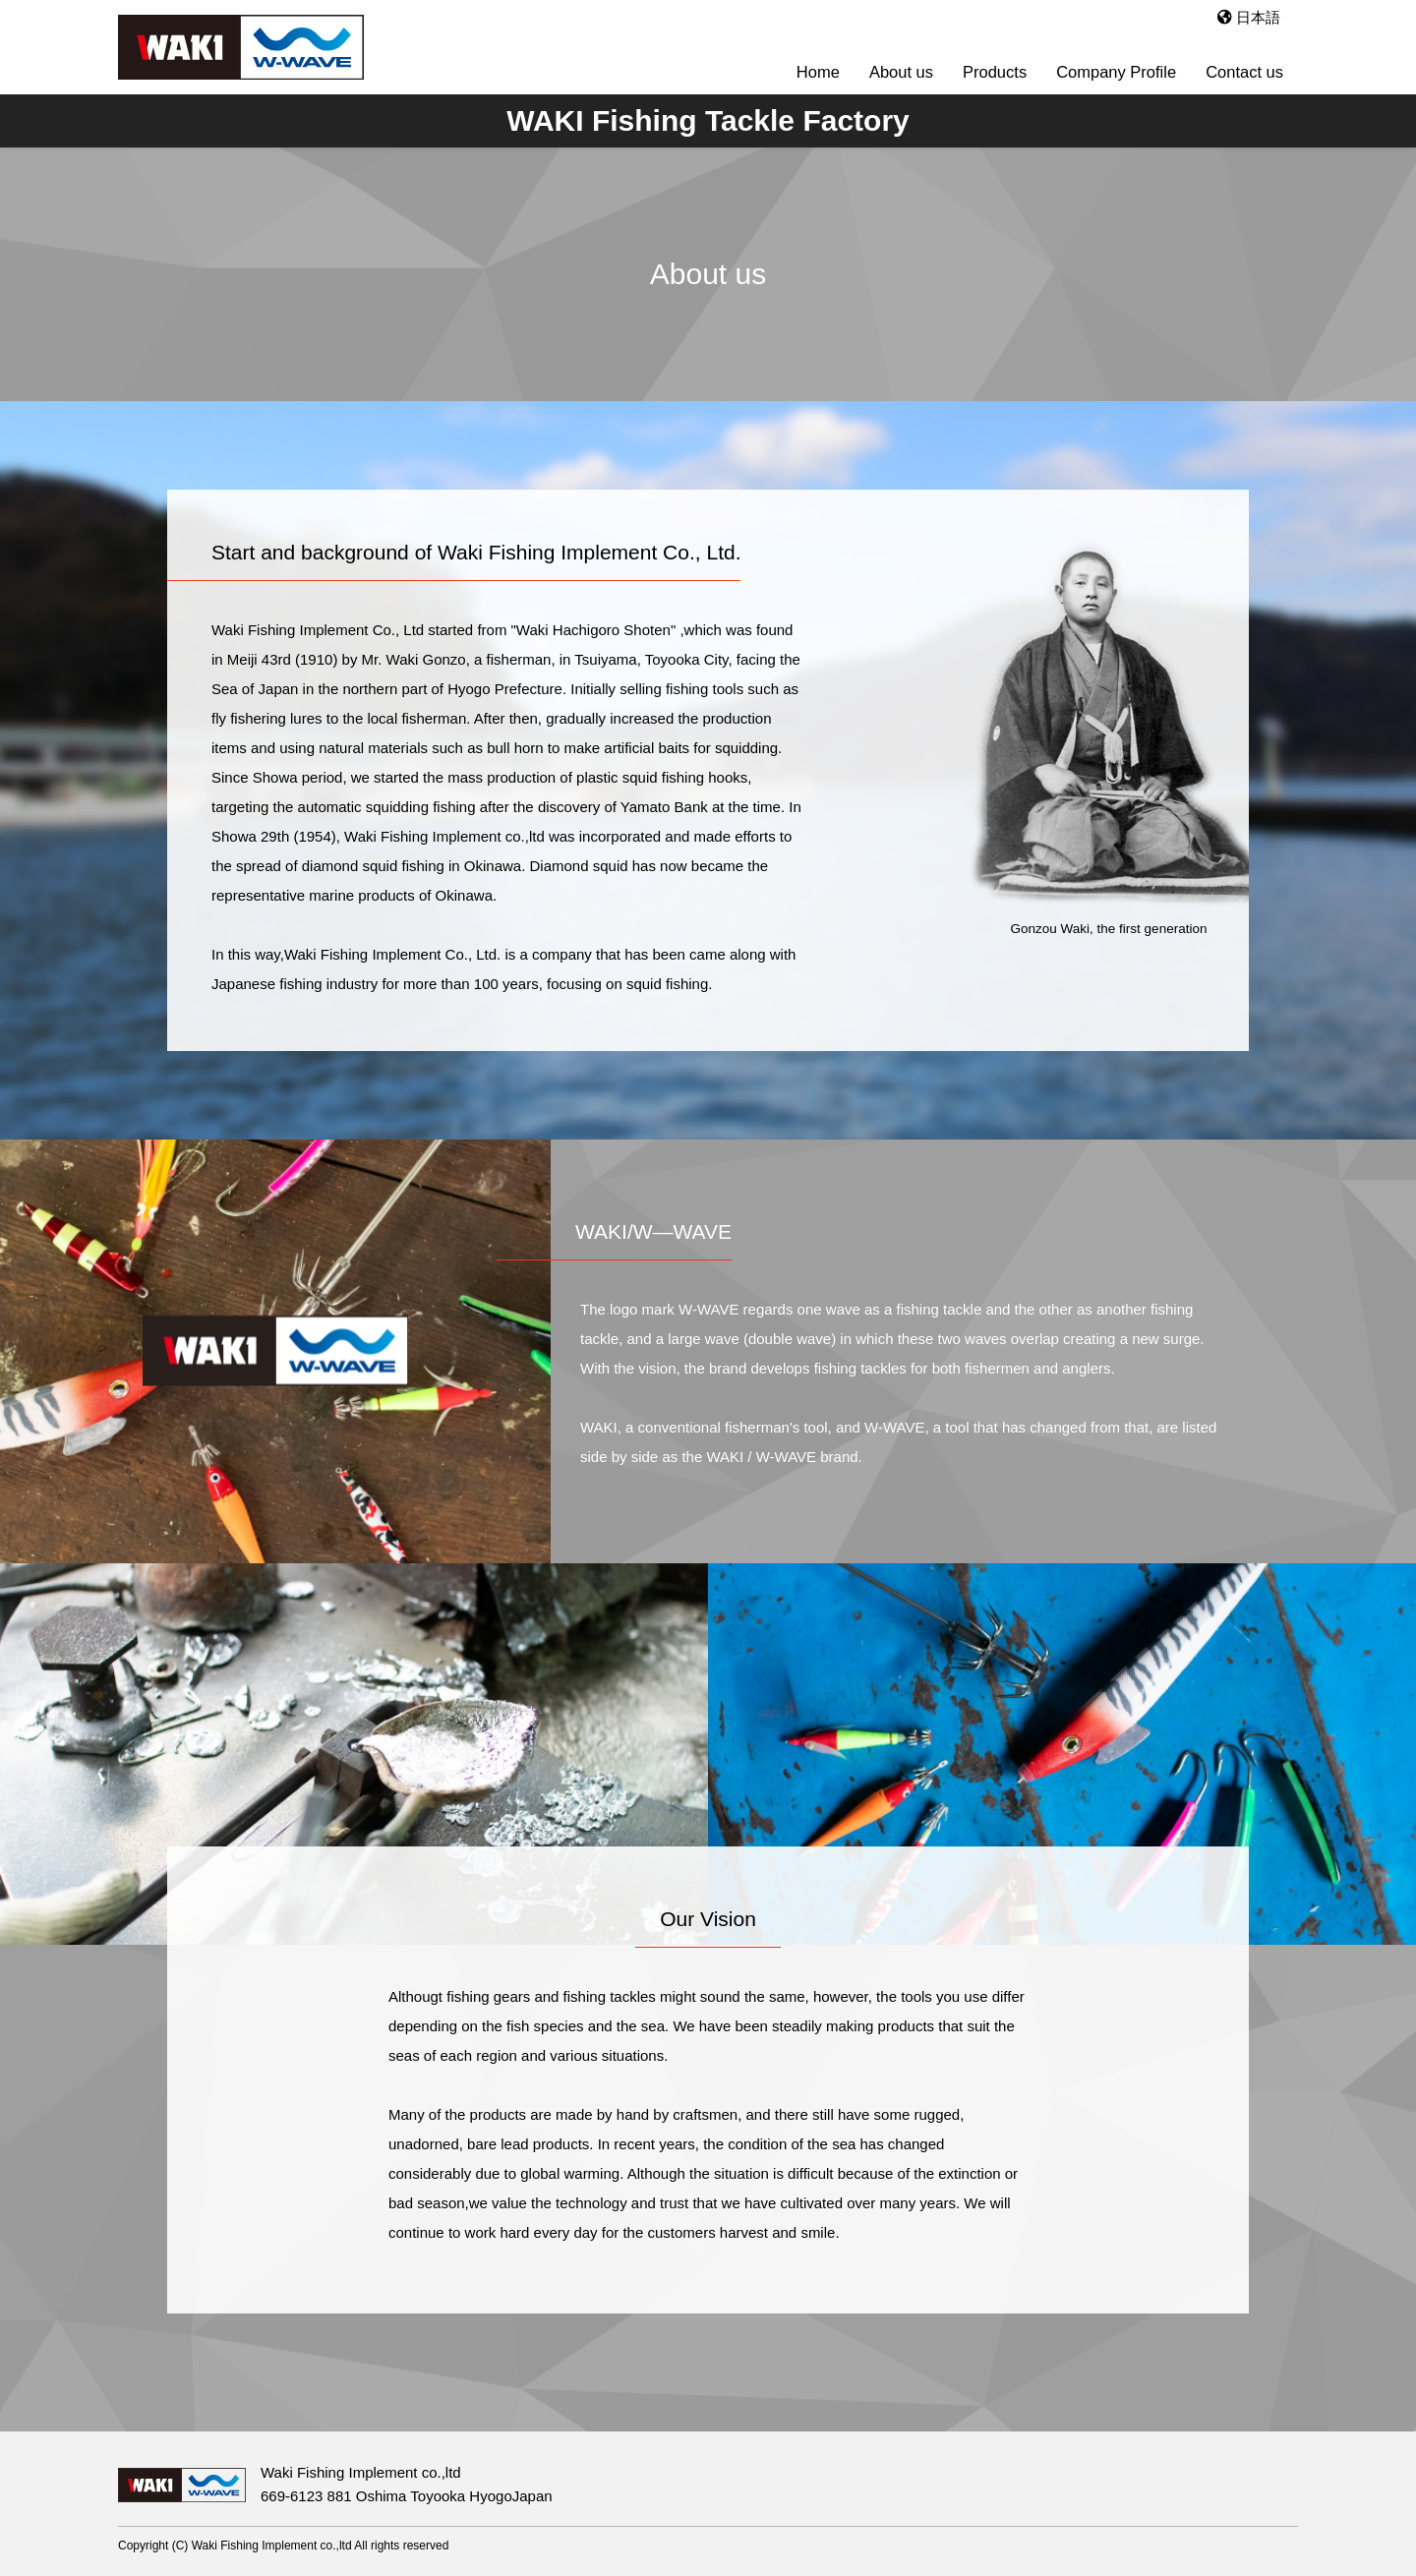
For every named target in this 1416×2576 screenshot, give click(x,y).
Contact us (1244, 72)
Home (818, 72)
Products (995, 72)
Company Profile (1116, 72)
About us (901, 72)
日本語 (1248, 17)
